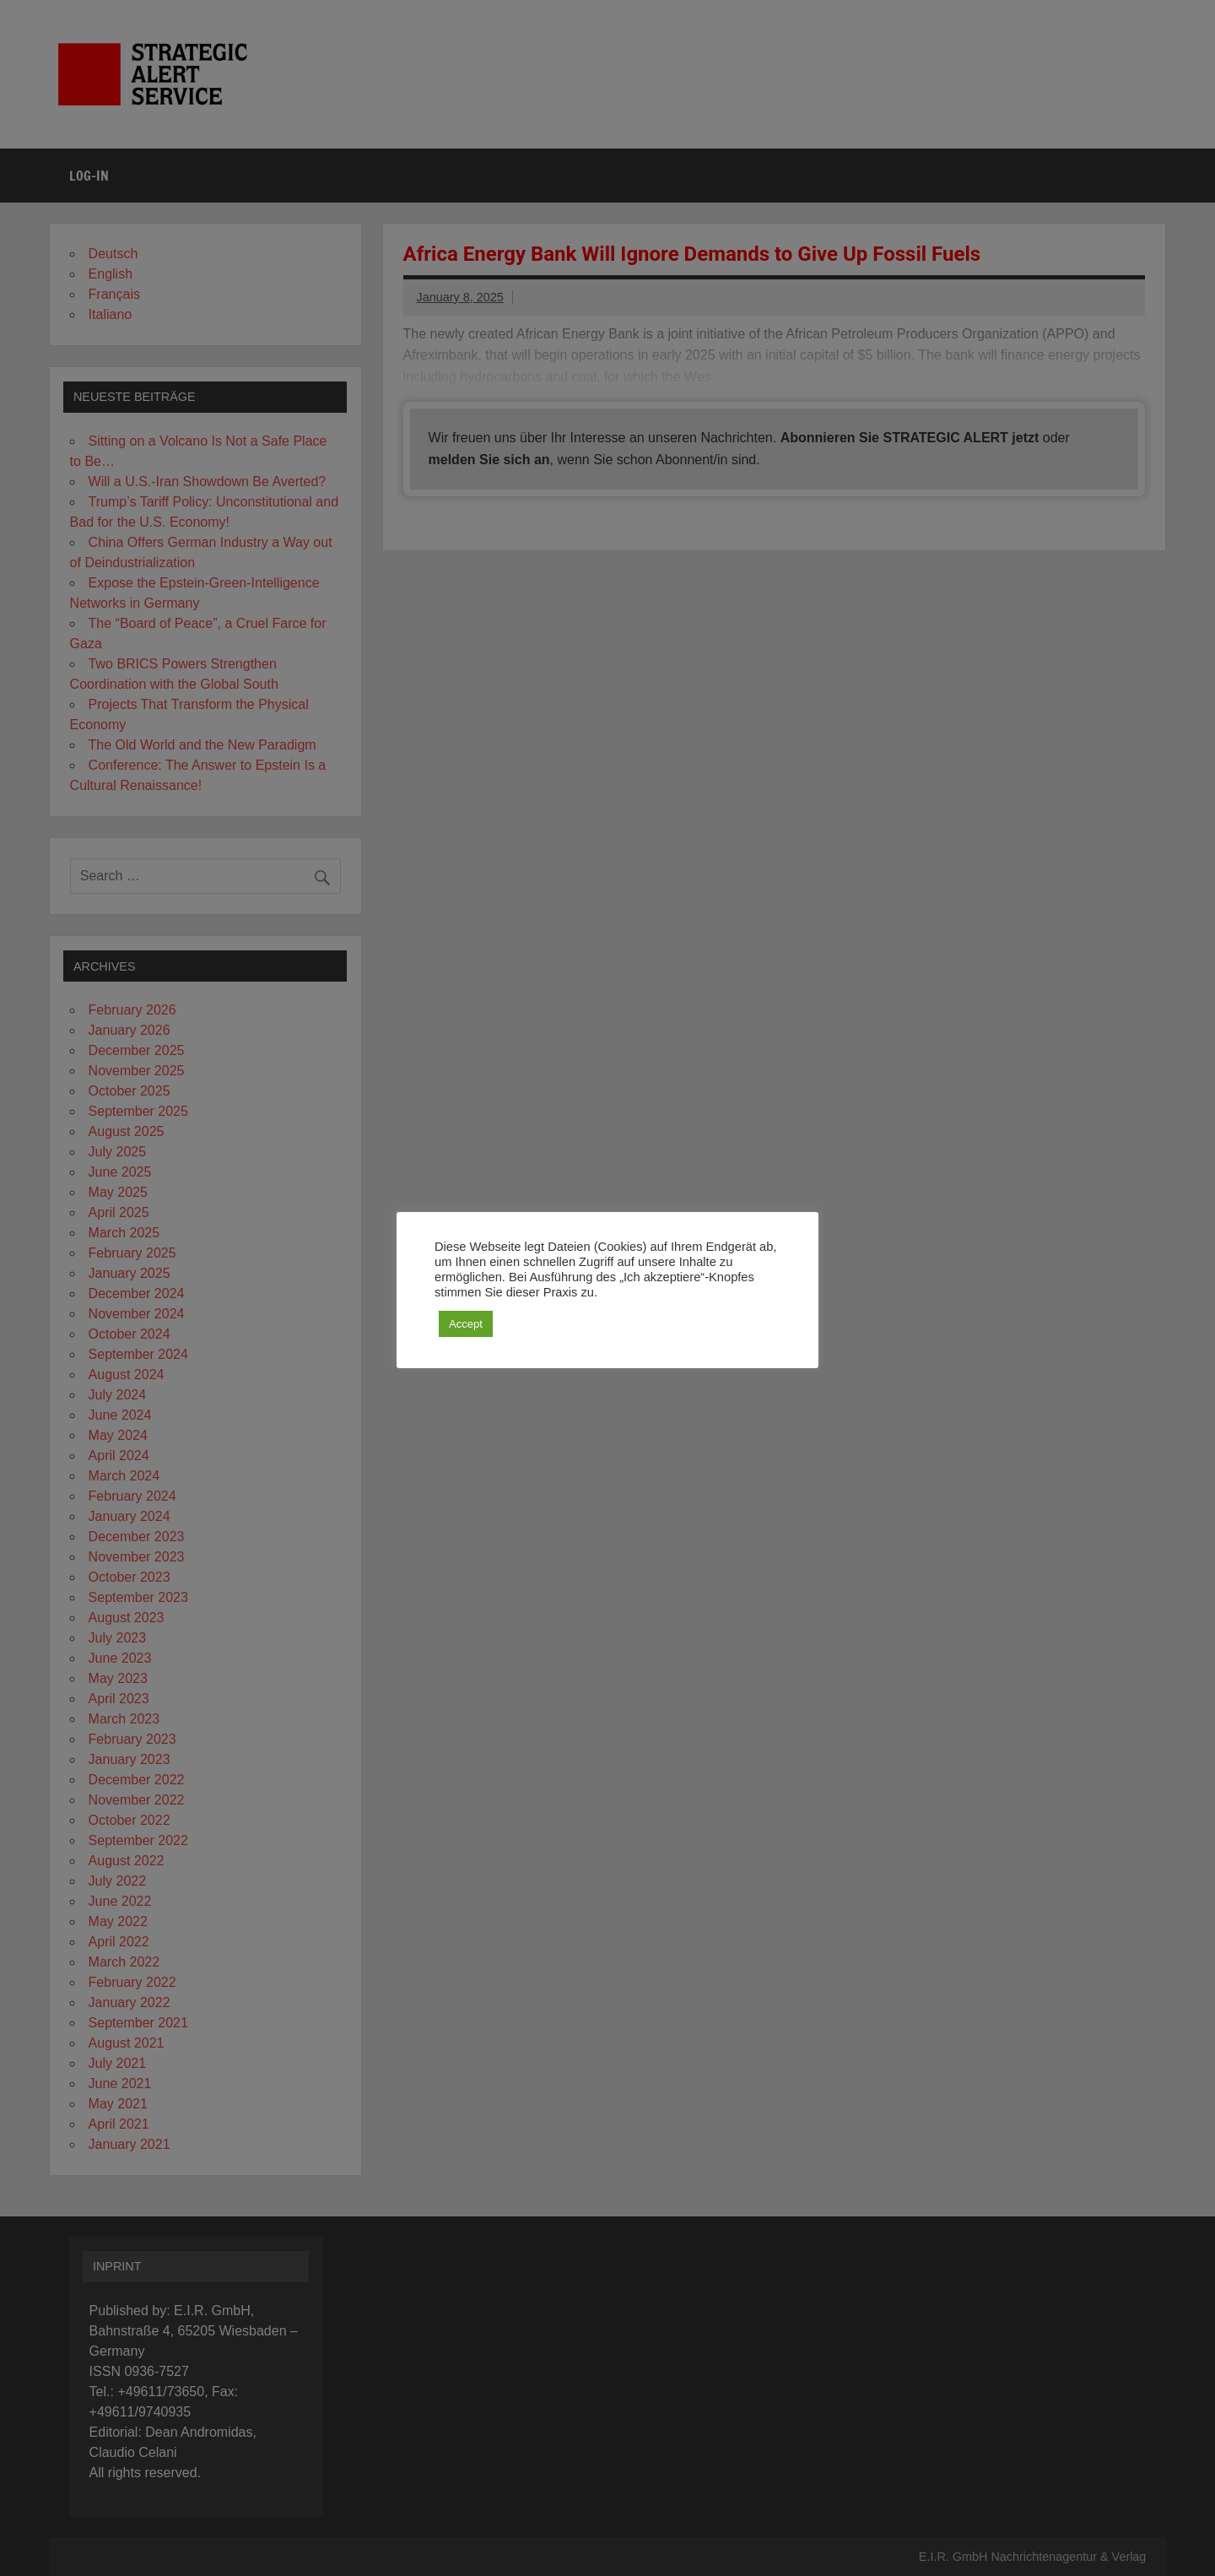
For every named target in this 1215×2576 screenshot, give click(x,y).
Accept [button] (466, 1324)
